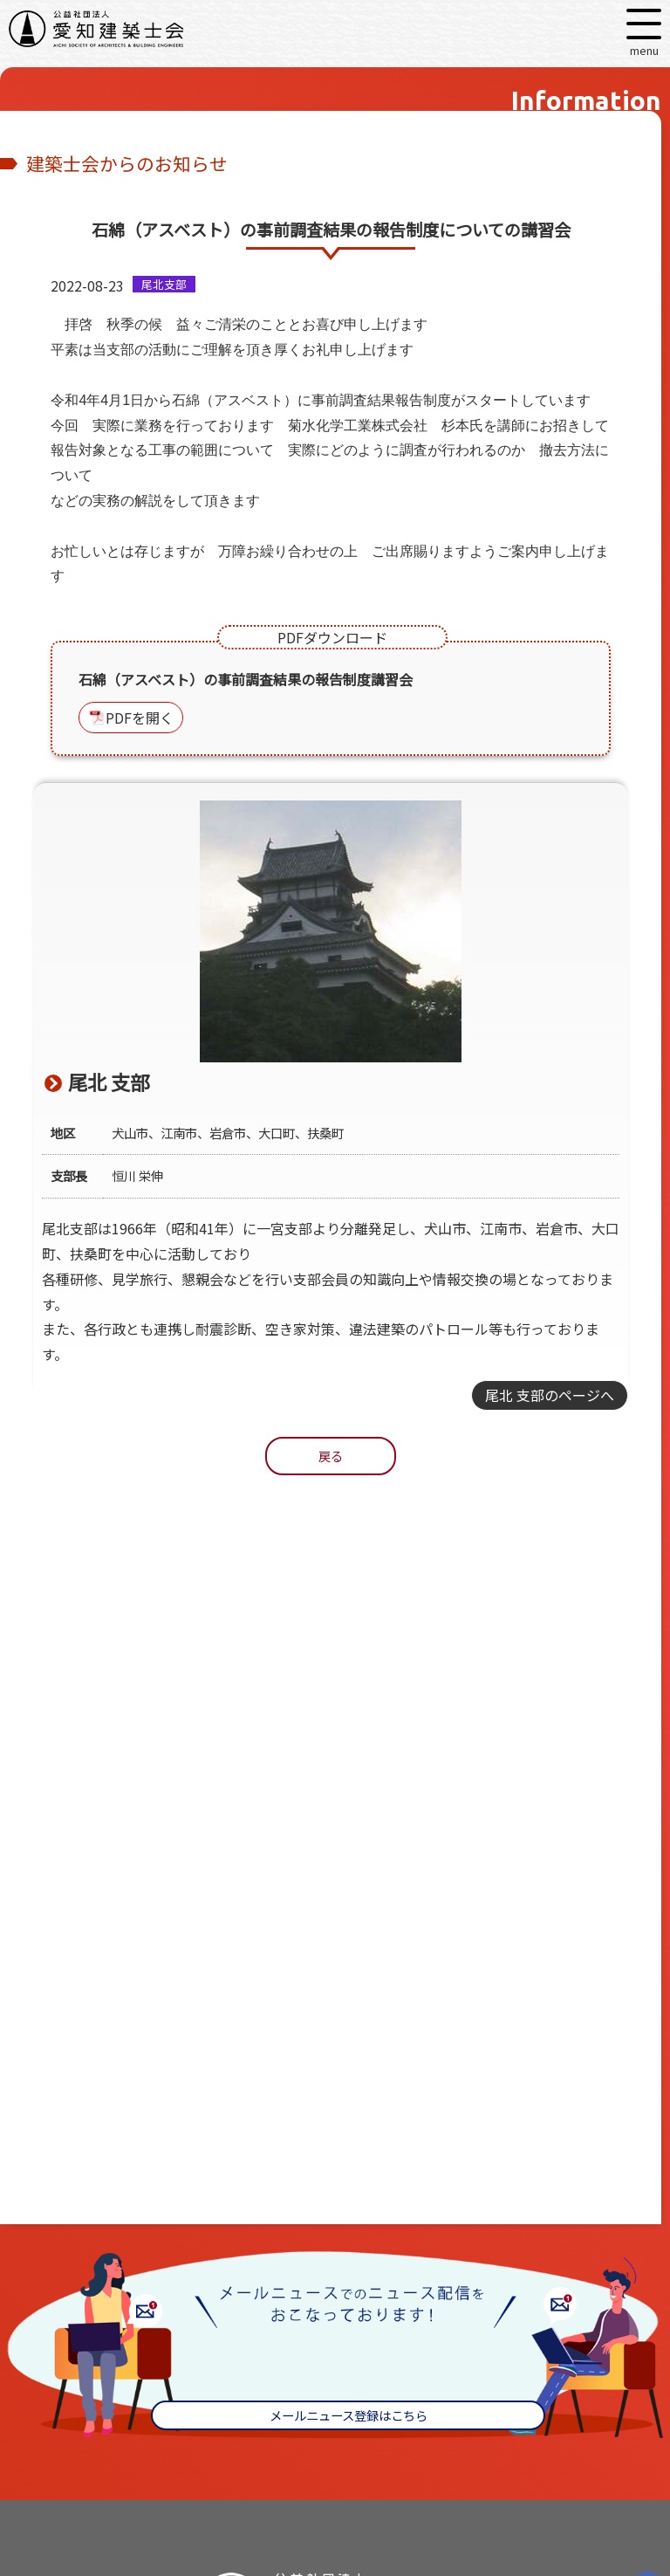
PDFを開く (140, 717)
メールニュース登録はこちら (348, 2415)
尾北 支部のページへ (549, 1394)
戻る (330, 1455)
